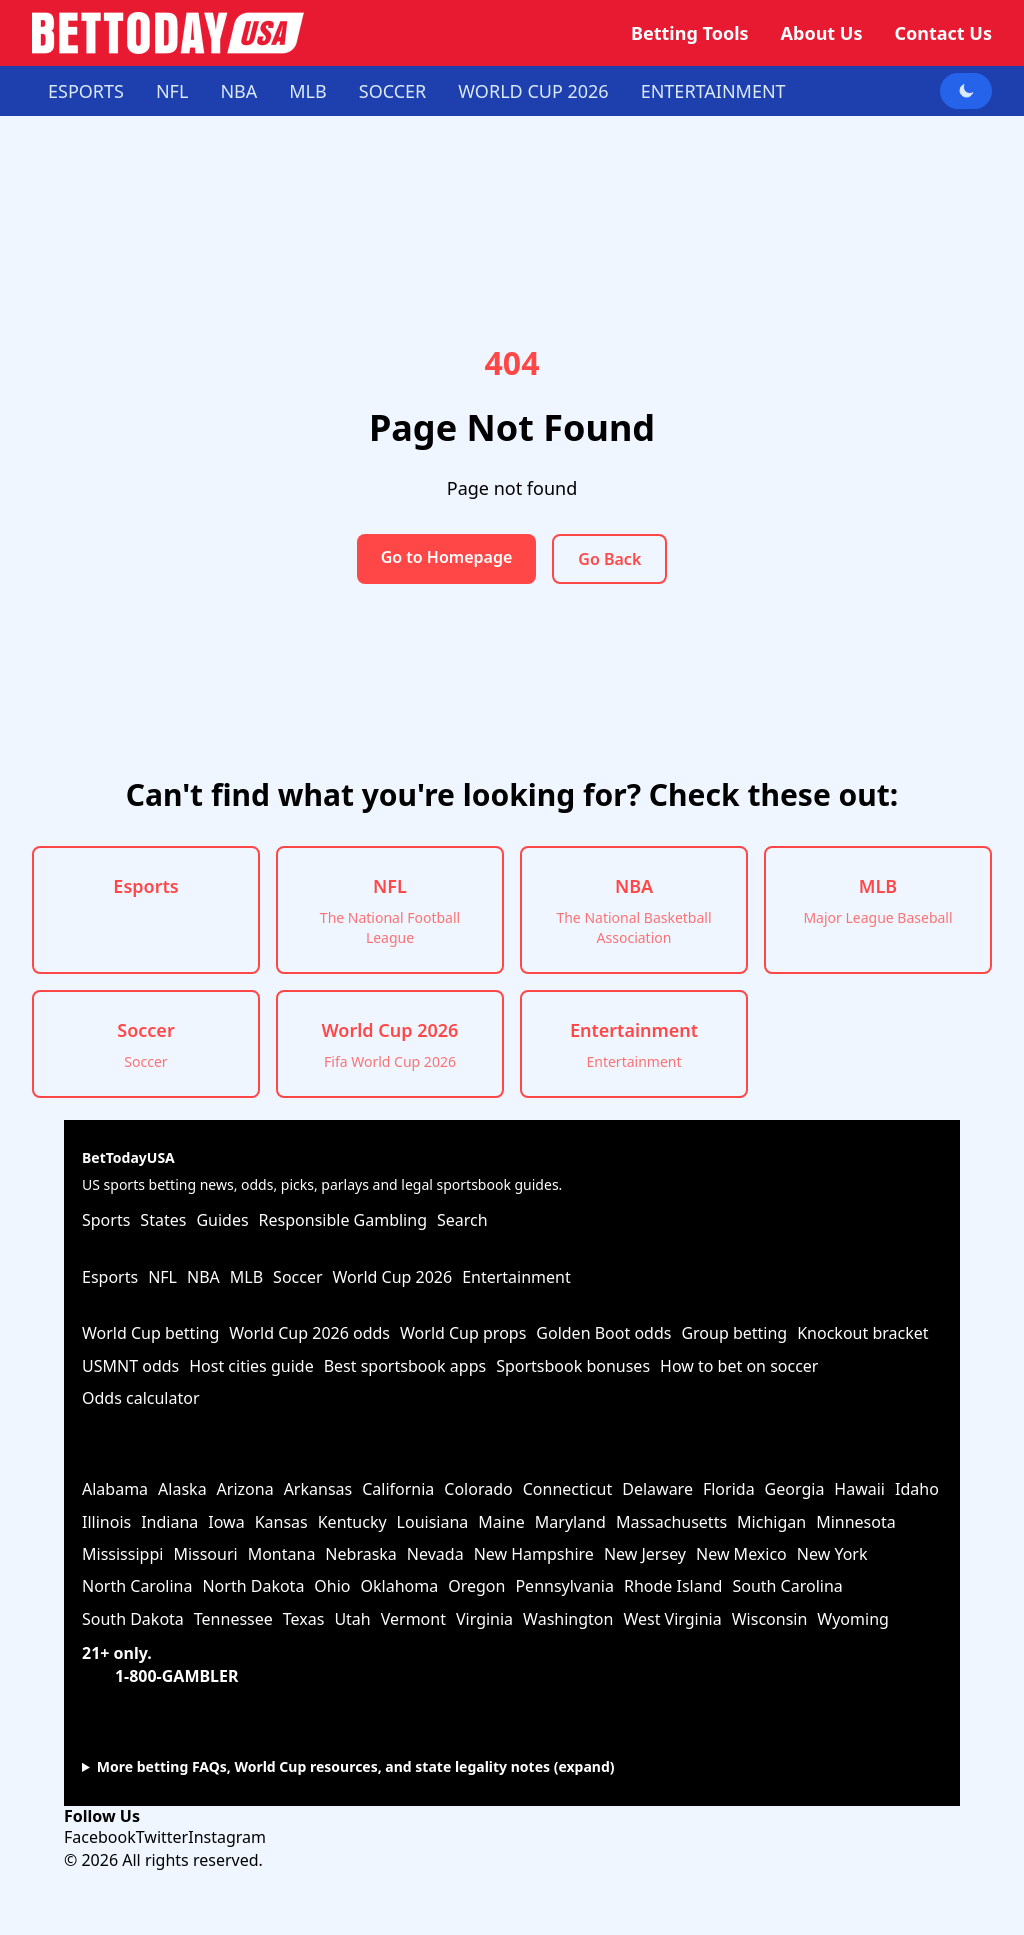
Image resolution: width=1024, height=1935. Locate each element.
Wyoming (853, 1619)
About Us (822, 33)
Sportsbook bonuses (573, 1366)
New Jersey (645, 1554)
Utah (352, 1619)
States (163, 1220)
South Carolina (787, 1586)
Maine (501, 1522)
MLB (307, 91)
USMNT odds (130, 1366)
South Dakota (133, 1619)
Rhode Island (673, 1586)
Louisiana (433, 1522)
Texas (304, 1619)
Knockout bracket (862, 1333)
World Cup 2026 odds (309, 1333)
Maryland (570, 1522)
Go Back (609, 559)
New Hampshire (534, 1554)
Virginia (484, 1619)
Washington (568, 1619)
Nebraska (360, 1554)
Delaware (657, 1489)
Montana (282, 1554)
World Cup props (463, 1333)
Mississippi (122, 1554)
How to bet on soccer (739, 1366)
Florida (729, 1489)
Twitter (162, 1837)
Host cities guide (251, 1366)
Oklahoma (400, 1586)
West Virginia (672, 1619)
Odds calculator (141, 1398)
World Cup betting (150, 1333)
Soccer (393, 91)
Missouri (205, 1554)
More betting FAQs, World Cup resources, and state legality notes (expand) (356, 1766)
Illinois (106, 1522)
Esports (86, 91)
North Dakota (253, 1586)
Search (462, 1220)
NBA (238, 91)
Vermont (413, 1619)
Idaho (917, 1489)
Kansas (281, 1522)
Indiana (169, 1522)
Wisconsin (770, 1619)
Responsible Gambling (343, 1220)
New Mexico (741, 1554)
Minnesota (856, 1522)
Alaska (182, 1489)
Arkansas (318, 1489)
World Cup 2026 (533, 91)
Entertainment (713, 91)
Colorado (478, 1489)
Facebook (100, 1837)
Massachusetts (671, 1522)
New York (832, 1554)
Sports (106, 1220)
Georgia (795, 1489)
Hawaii (859, 1489)
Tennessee (233, 1619)
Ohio (332, 1586)
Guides (222, 1220)
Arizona (245, 1489)
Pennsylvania (564, 1586)
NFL (172, 91)
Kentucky (352, 1522)
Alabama (115, 1489)
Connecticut (568, 1489)
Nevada (435, 1554)
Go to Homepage (447, 557)
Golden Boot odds (603, 1333)
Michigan (771, 1522)
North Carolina (137, 1586)
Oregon (476, 1586)
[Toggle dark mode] (966, 91)
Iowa (226, 1522)
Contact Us (943, 33)
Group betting (734, 1333)
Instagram (227, 1837)
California (398, 1489)
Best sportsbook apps (405, 1366)
